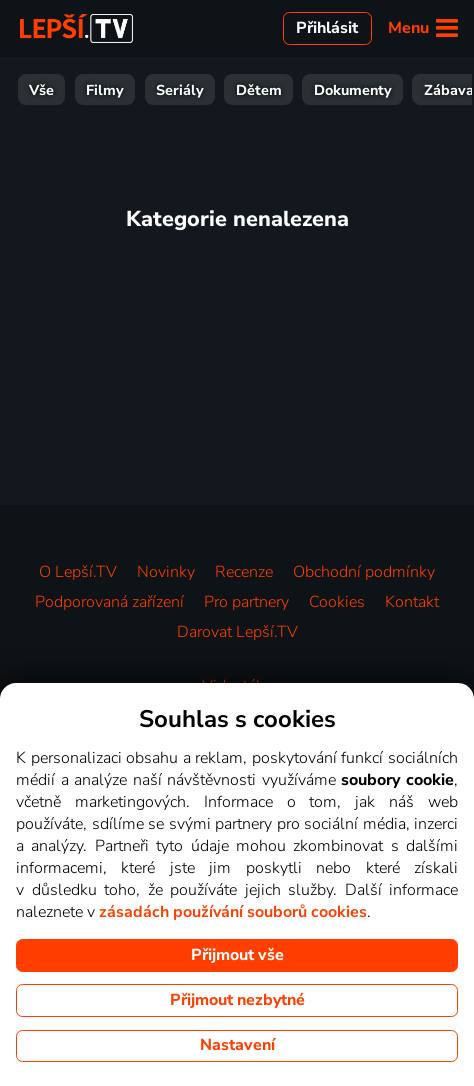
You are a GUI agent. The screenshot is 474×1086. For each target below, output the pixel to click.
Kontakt (412, 602)
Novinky (166, 572)
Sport (280, 90)
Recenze (244, 572)
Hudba (434, 90)
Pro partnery (246, 602)
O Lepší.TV (78, 572)
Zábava (204, 90)
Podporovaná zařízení (109, 602)
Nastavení (237, 1045)
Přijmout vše (237, 955)
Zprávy (355, 90)
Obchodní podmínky (364, 572)
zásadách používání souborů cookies (233, 912)
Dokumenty (108, 90)
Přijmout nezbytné (237, 1000)
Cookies (337, 602)
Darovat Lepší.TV (237, 632)
